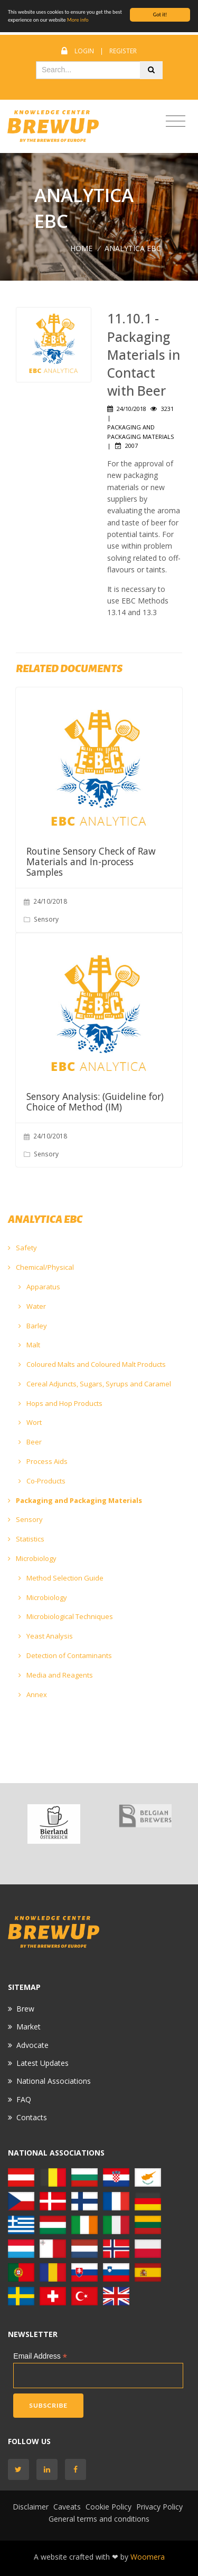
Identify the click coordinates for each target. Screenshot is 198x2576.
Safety (22, 1247)
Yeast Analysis (45, 1636)
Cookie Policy (108, 2507)
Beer (30, 1442)
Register (123, 50)
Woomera (147, 2557)
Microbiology (32, 1558)
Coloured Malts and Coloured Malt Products (92, 1364)
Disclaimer (31, 2507)
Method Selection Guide (60, 1578)
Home (81, 248)
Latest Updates (42, 2063)
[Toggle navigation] (176, 122)
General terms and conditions (99, 2519)
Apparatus (39, 1286)
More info (78, 19)
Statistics (26, 1539)
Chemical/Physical (41, 1267)
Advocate (32, 2045)
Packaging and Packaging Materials (75, 1500)
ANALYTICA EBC (133, 248)
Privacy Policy (159, 2507)
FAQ (23, 2099)
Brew (25, 2009)
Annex (32, 1694)
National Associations (53, 2081)
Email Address (40, 2356)
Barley (32, 1325)
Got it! (160, 14)
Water (32, 1306)
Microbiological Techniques (65, 1616)
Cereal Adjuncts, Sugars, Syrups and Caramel (94, 1383)
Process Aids (43, 1461)
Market (28, 2027)
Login (84, 50)
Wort (30, 1422)
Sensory (25, 1519)
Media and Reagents (55, 1675)
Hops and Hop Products (60, 1403)
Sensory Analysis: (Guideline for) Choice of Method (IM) (95, 1101)
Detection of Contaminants (65, 1655)
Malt (29, 1344)
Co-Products (41, 1481)
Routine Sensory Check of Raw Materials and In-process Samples (91, 861)
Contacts (31, 2117)
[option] (53, 1824)
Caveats (67, 2507)
